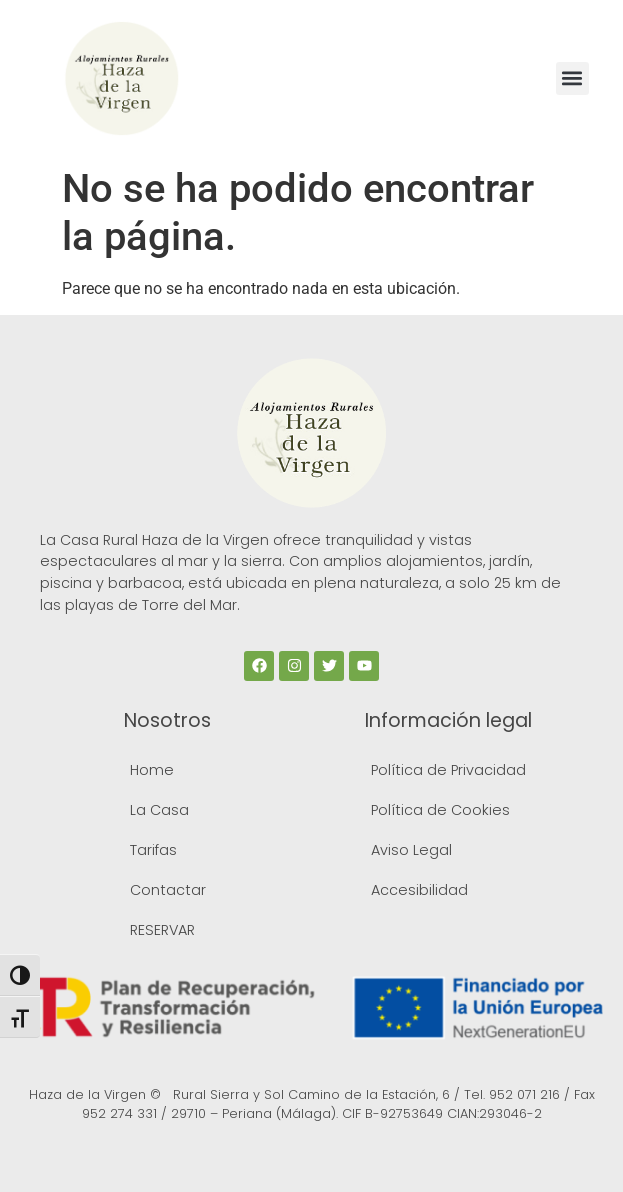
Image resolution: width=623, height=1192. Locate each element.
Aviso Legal (411, 850)
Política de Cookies (440, 810)
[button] (572, 78)
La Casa (159, 810)
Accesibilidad (419, 890)
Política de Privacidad (448, 770)
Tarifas (153, 850)
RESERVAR (162, 930)
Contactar (168, 890)
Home (152, 770)
